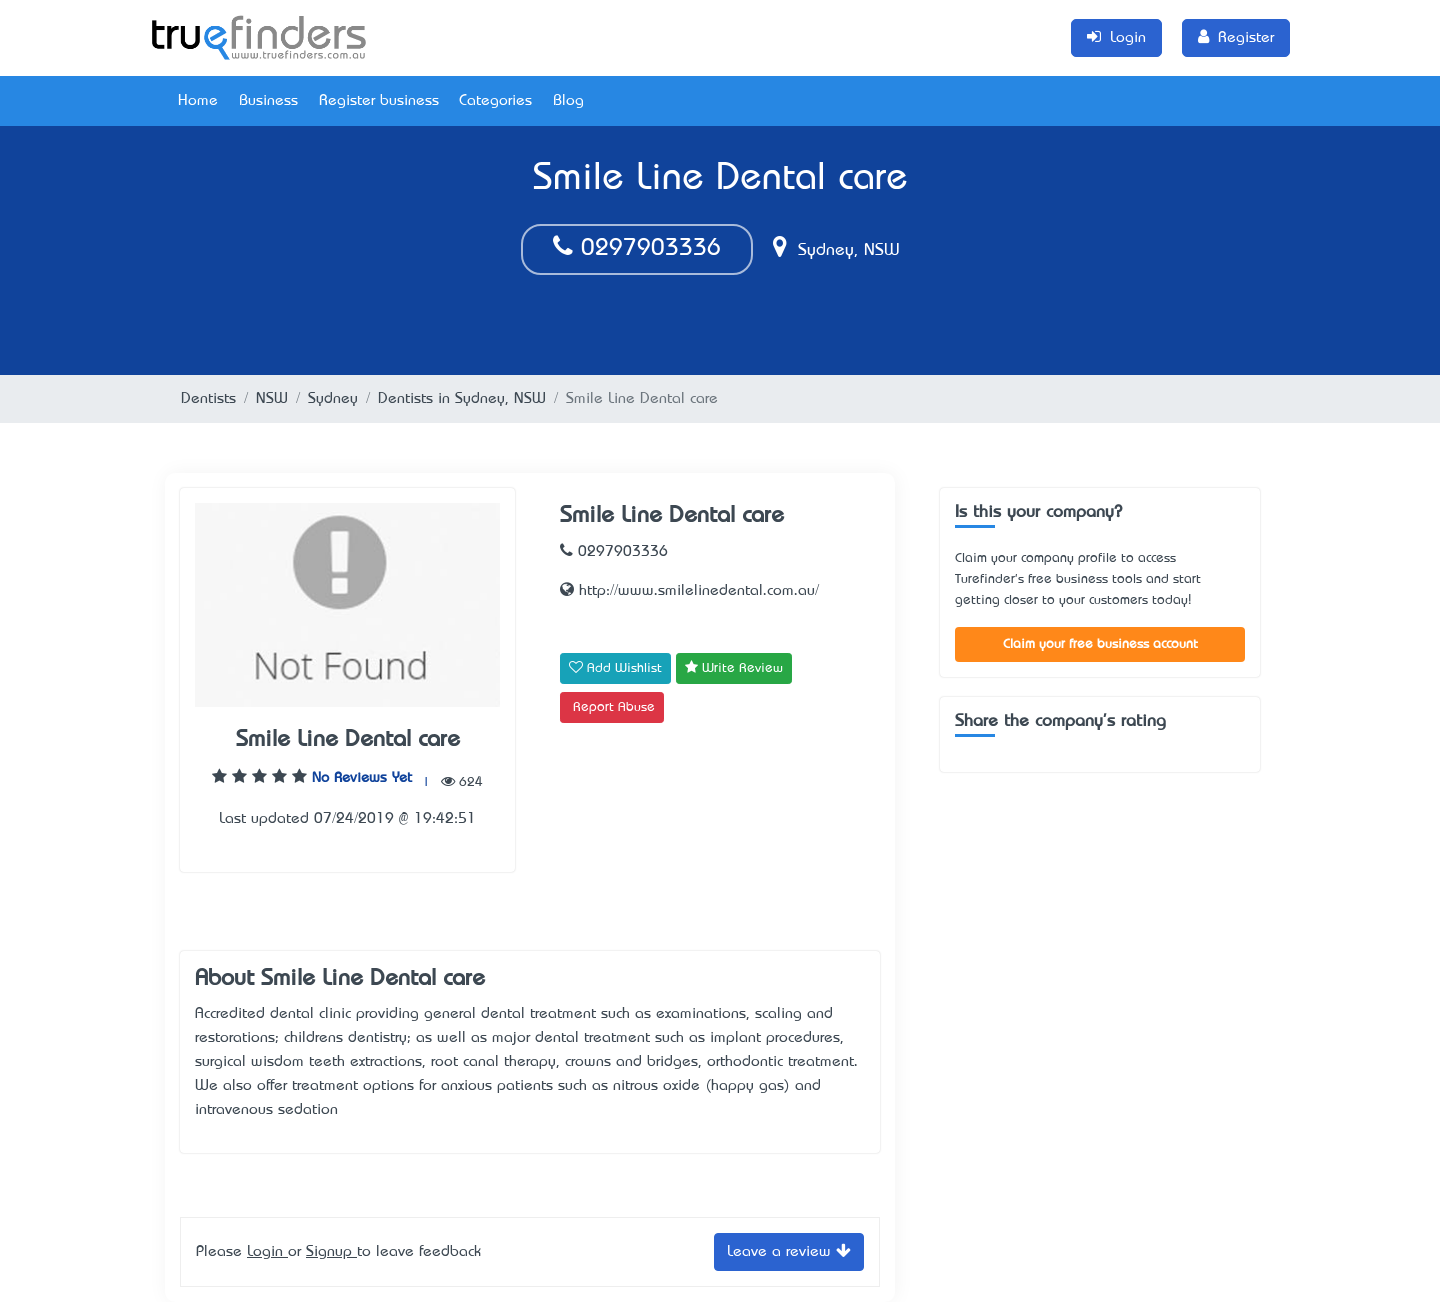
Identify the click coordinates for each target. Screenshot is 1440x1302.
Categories (495, 101)
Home (198, 101)
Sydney (333, 399)
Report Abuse (614, 707)
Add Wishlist (615, 667)
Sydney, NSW (836, 251)
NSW (272, 399)
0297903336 (637, 249)
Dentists (208, 399)
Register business (379, 101)
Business (268, 101)
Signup (331, 1252)
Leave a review (789, 1250)
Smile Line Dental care (348, 740)
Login (267, 1252)
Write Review (734, 667)
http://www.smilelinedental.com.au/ (689, 591)
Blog (568, 101)
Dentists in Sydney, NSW (462, 399)
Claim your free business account (1100, 644)
